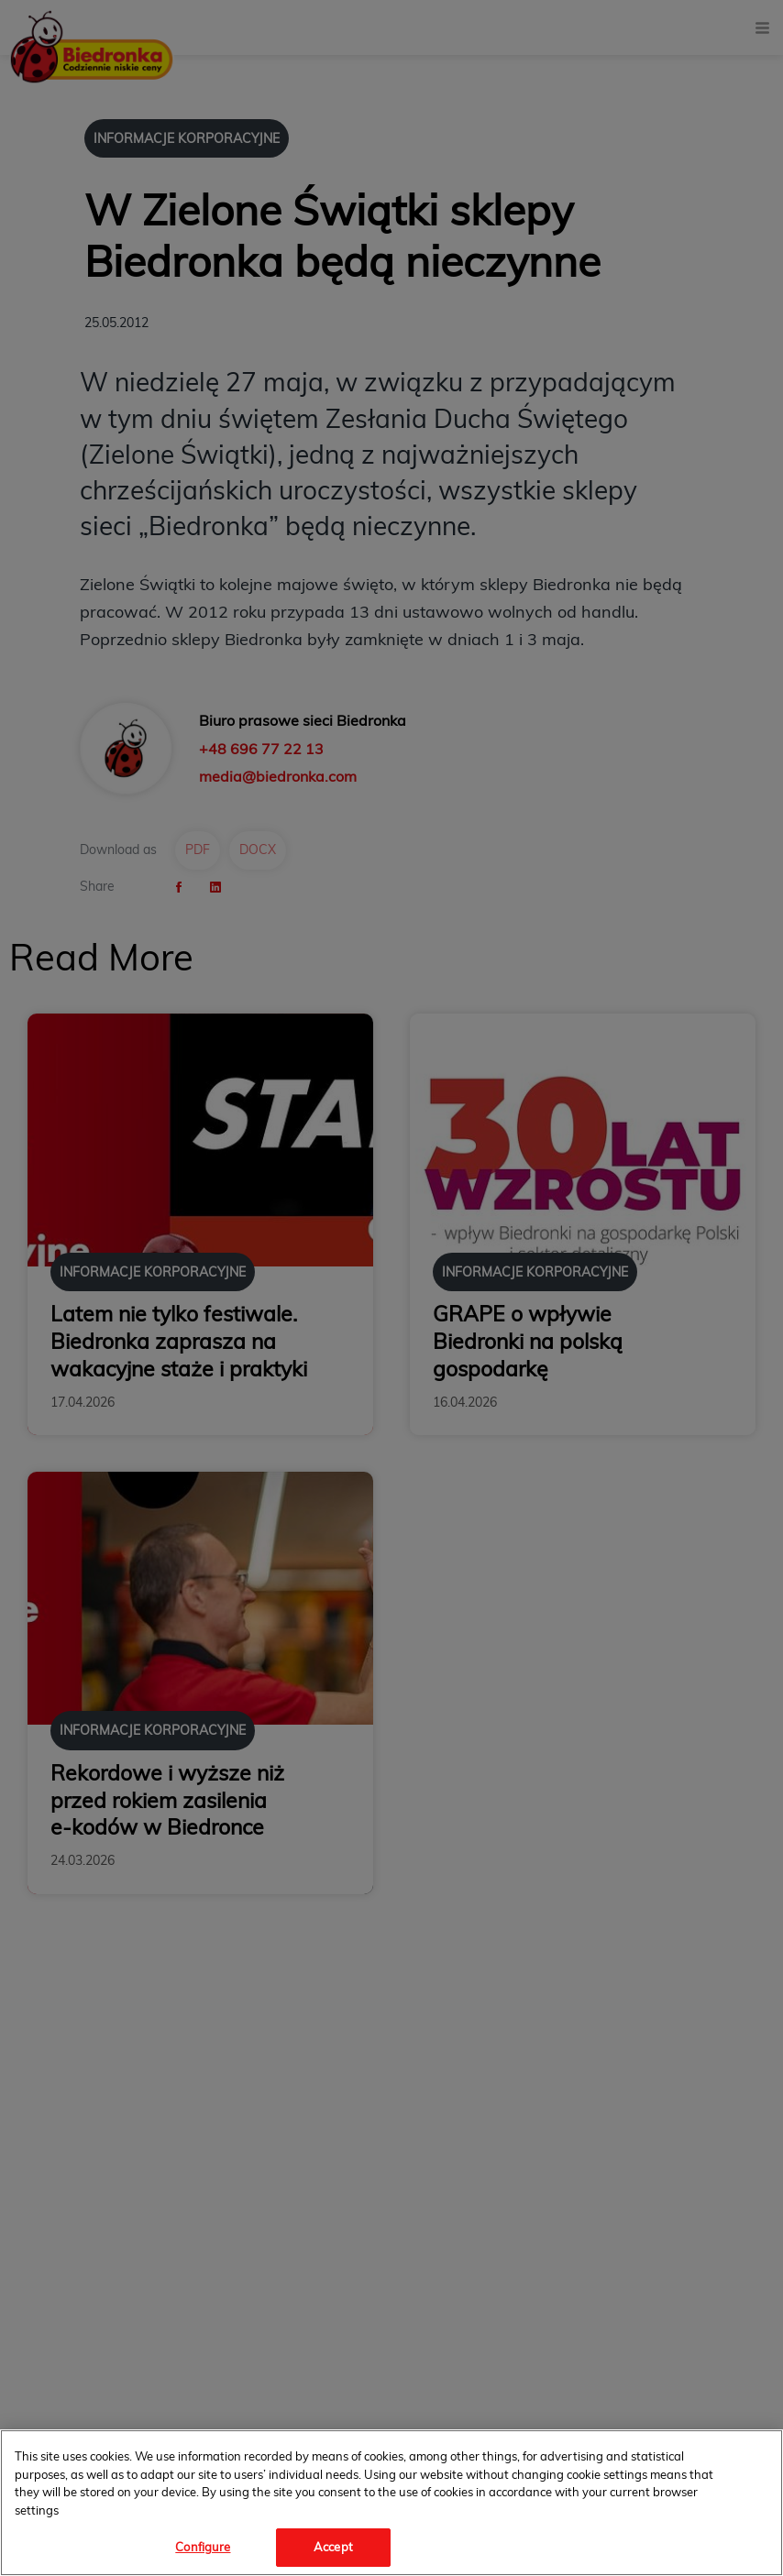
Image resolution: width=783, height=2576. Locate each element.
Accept (333, 2546)
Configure (202, 2546)
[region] (391, 2502)
